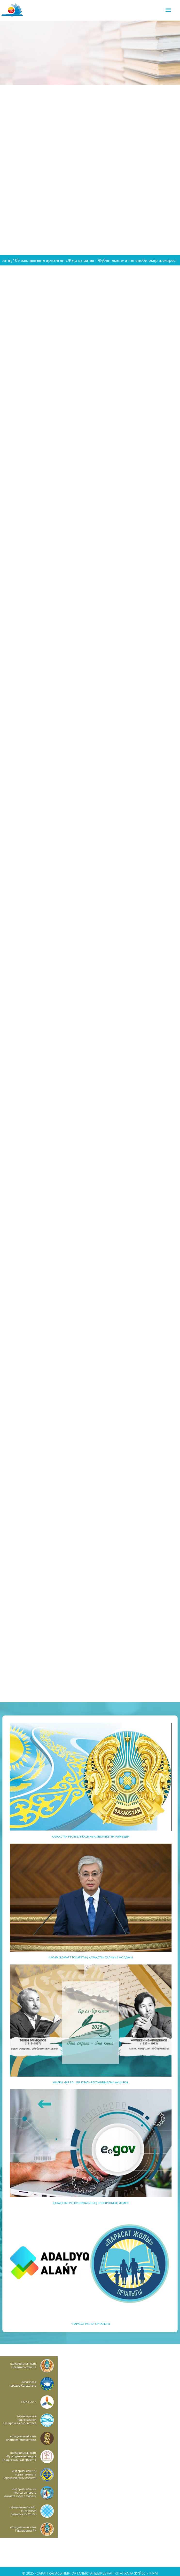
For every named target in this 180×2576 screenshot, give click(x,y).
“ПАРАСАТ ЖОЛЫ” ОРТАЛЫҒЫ (90, 2324)
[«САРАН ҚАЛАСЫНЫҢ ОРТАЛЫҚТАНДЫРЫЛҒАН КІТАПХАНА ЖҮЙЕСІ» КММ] (14, 9)
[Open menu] (170, 9)
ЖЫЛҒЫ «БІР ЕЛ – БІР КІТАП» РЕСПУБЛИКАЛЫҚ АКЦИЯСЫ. (91, 2082)
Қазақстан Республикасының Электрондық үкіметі (91, 2203)
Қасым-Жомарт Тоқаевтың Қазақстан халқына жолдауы (90, 1957)
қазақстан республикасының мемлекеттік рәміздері (91, 1836)
